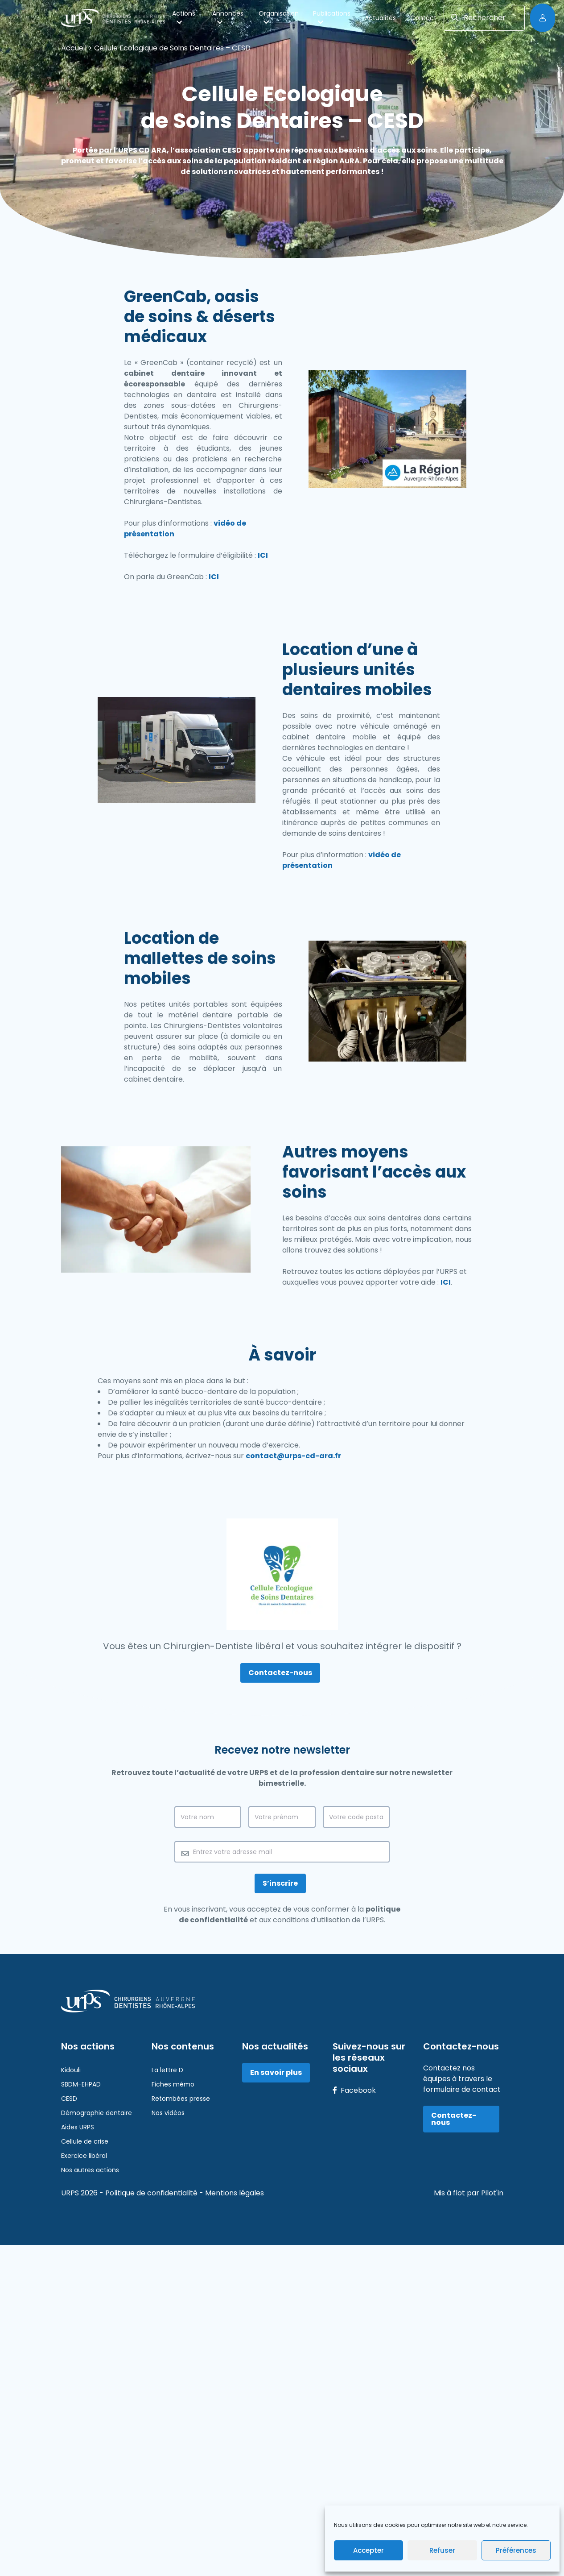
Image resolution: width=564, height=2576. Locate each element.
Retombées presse (181, 2098)
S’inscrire (280, 1883)
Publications (331, 17)
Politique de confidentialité (152, 2193)
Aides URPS (77, 2127)
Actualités (380, 17)
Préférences (516, 2550)
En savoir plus (276, 2072)
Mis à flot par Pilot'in (468, 2193)
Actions (183, 17)
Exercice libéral (84, 2155)
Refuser (442, 2550)
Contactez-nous (280, 1673)
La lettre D (167, 2070)
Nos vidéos (168, 2112)
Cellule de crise (84, 2141)
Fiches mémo (173, 2084)
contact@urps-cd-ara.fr (293, 1456)
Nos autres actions (90, 2169)
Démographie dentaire (96, 2112)
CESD (69, 2098)
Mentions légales (234, 2193)
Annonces (227, 17)
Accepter (368, 2550)
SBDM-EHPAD (81, 2084)
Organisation (279, 17)
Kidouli (71, 2070)
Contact (423, 17)
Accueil (73, 48)
